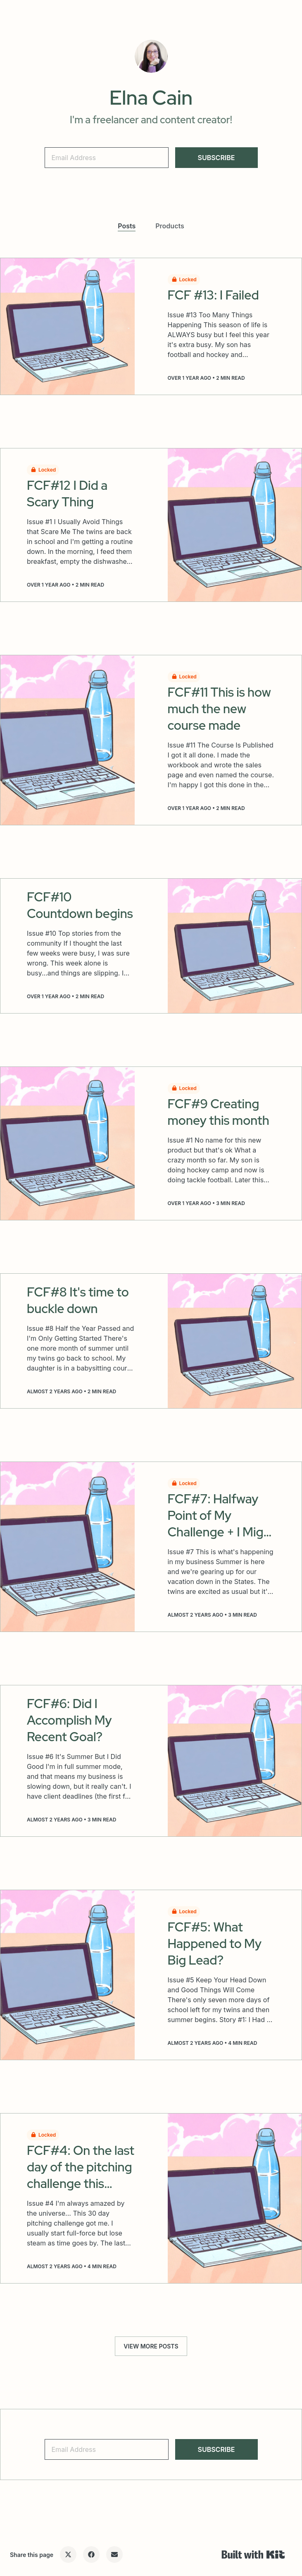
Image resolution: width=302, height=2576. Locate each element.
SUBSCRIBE (216, 157)
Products (169, 226)
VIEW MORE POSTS (151, 2346)
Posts (127, 226)
